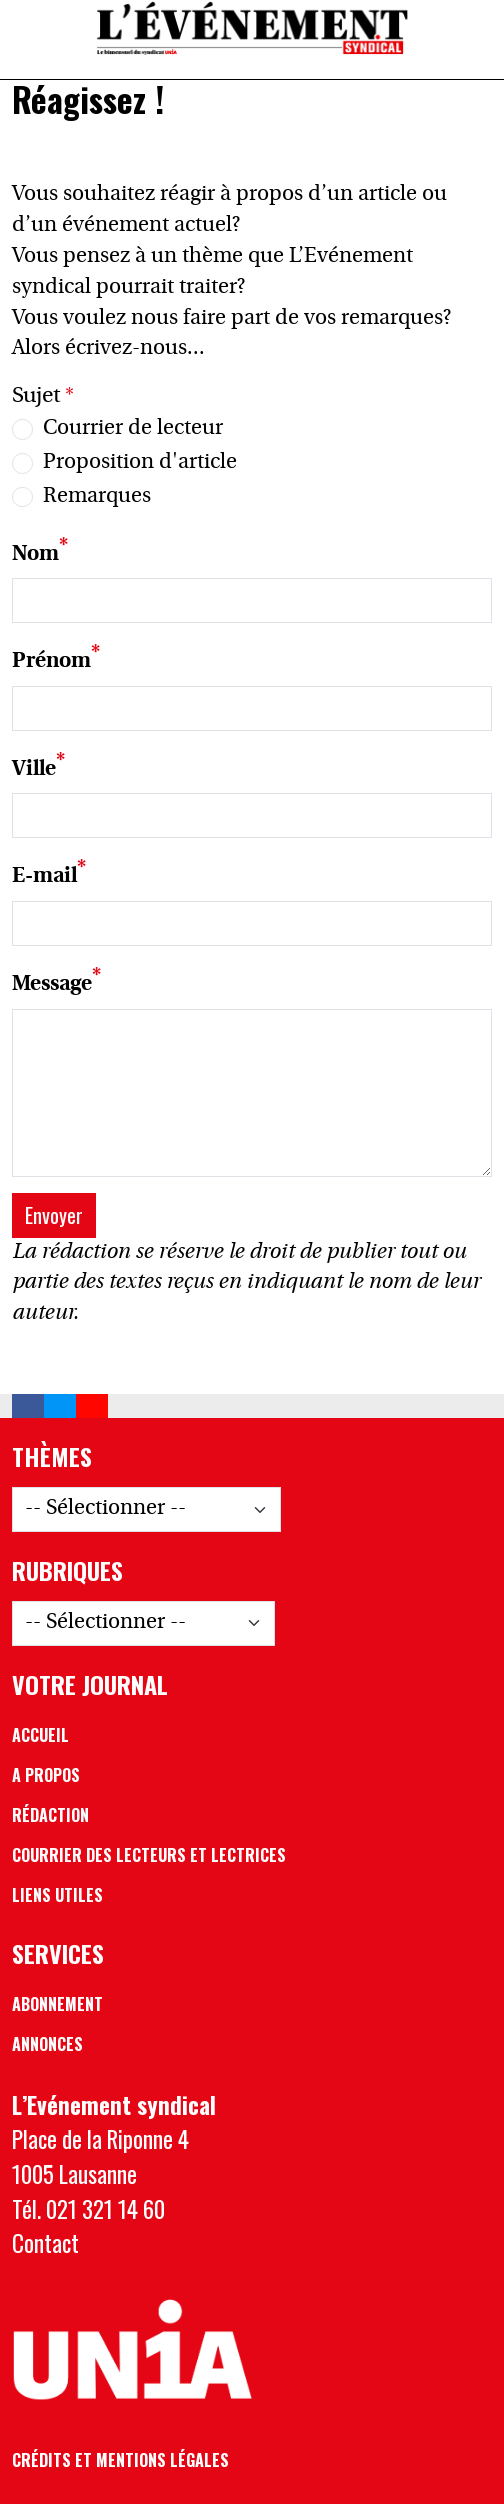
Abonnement (57, 2004)
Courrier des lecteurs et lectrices (149, 1855)
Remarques (97, 497)
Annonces (47, 2044)
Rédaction (50, 1815)
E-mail (44, 877)
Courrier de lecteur (133, 429)
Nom (35, 554)
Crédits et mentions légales (120, 2460)
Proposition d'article (140, 463)
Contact (45, 2242)
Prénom (51, 662)
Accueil (40, 1735)
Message (52, 985)
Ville (34, 770)
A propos (46, 1775)
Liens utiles (57, 1895)
